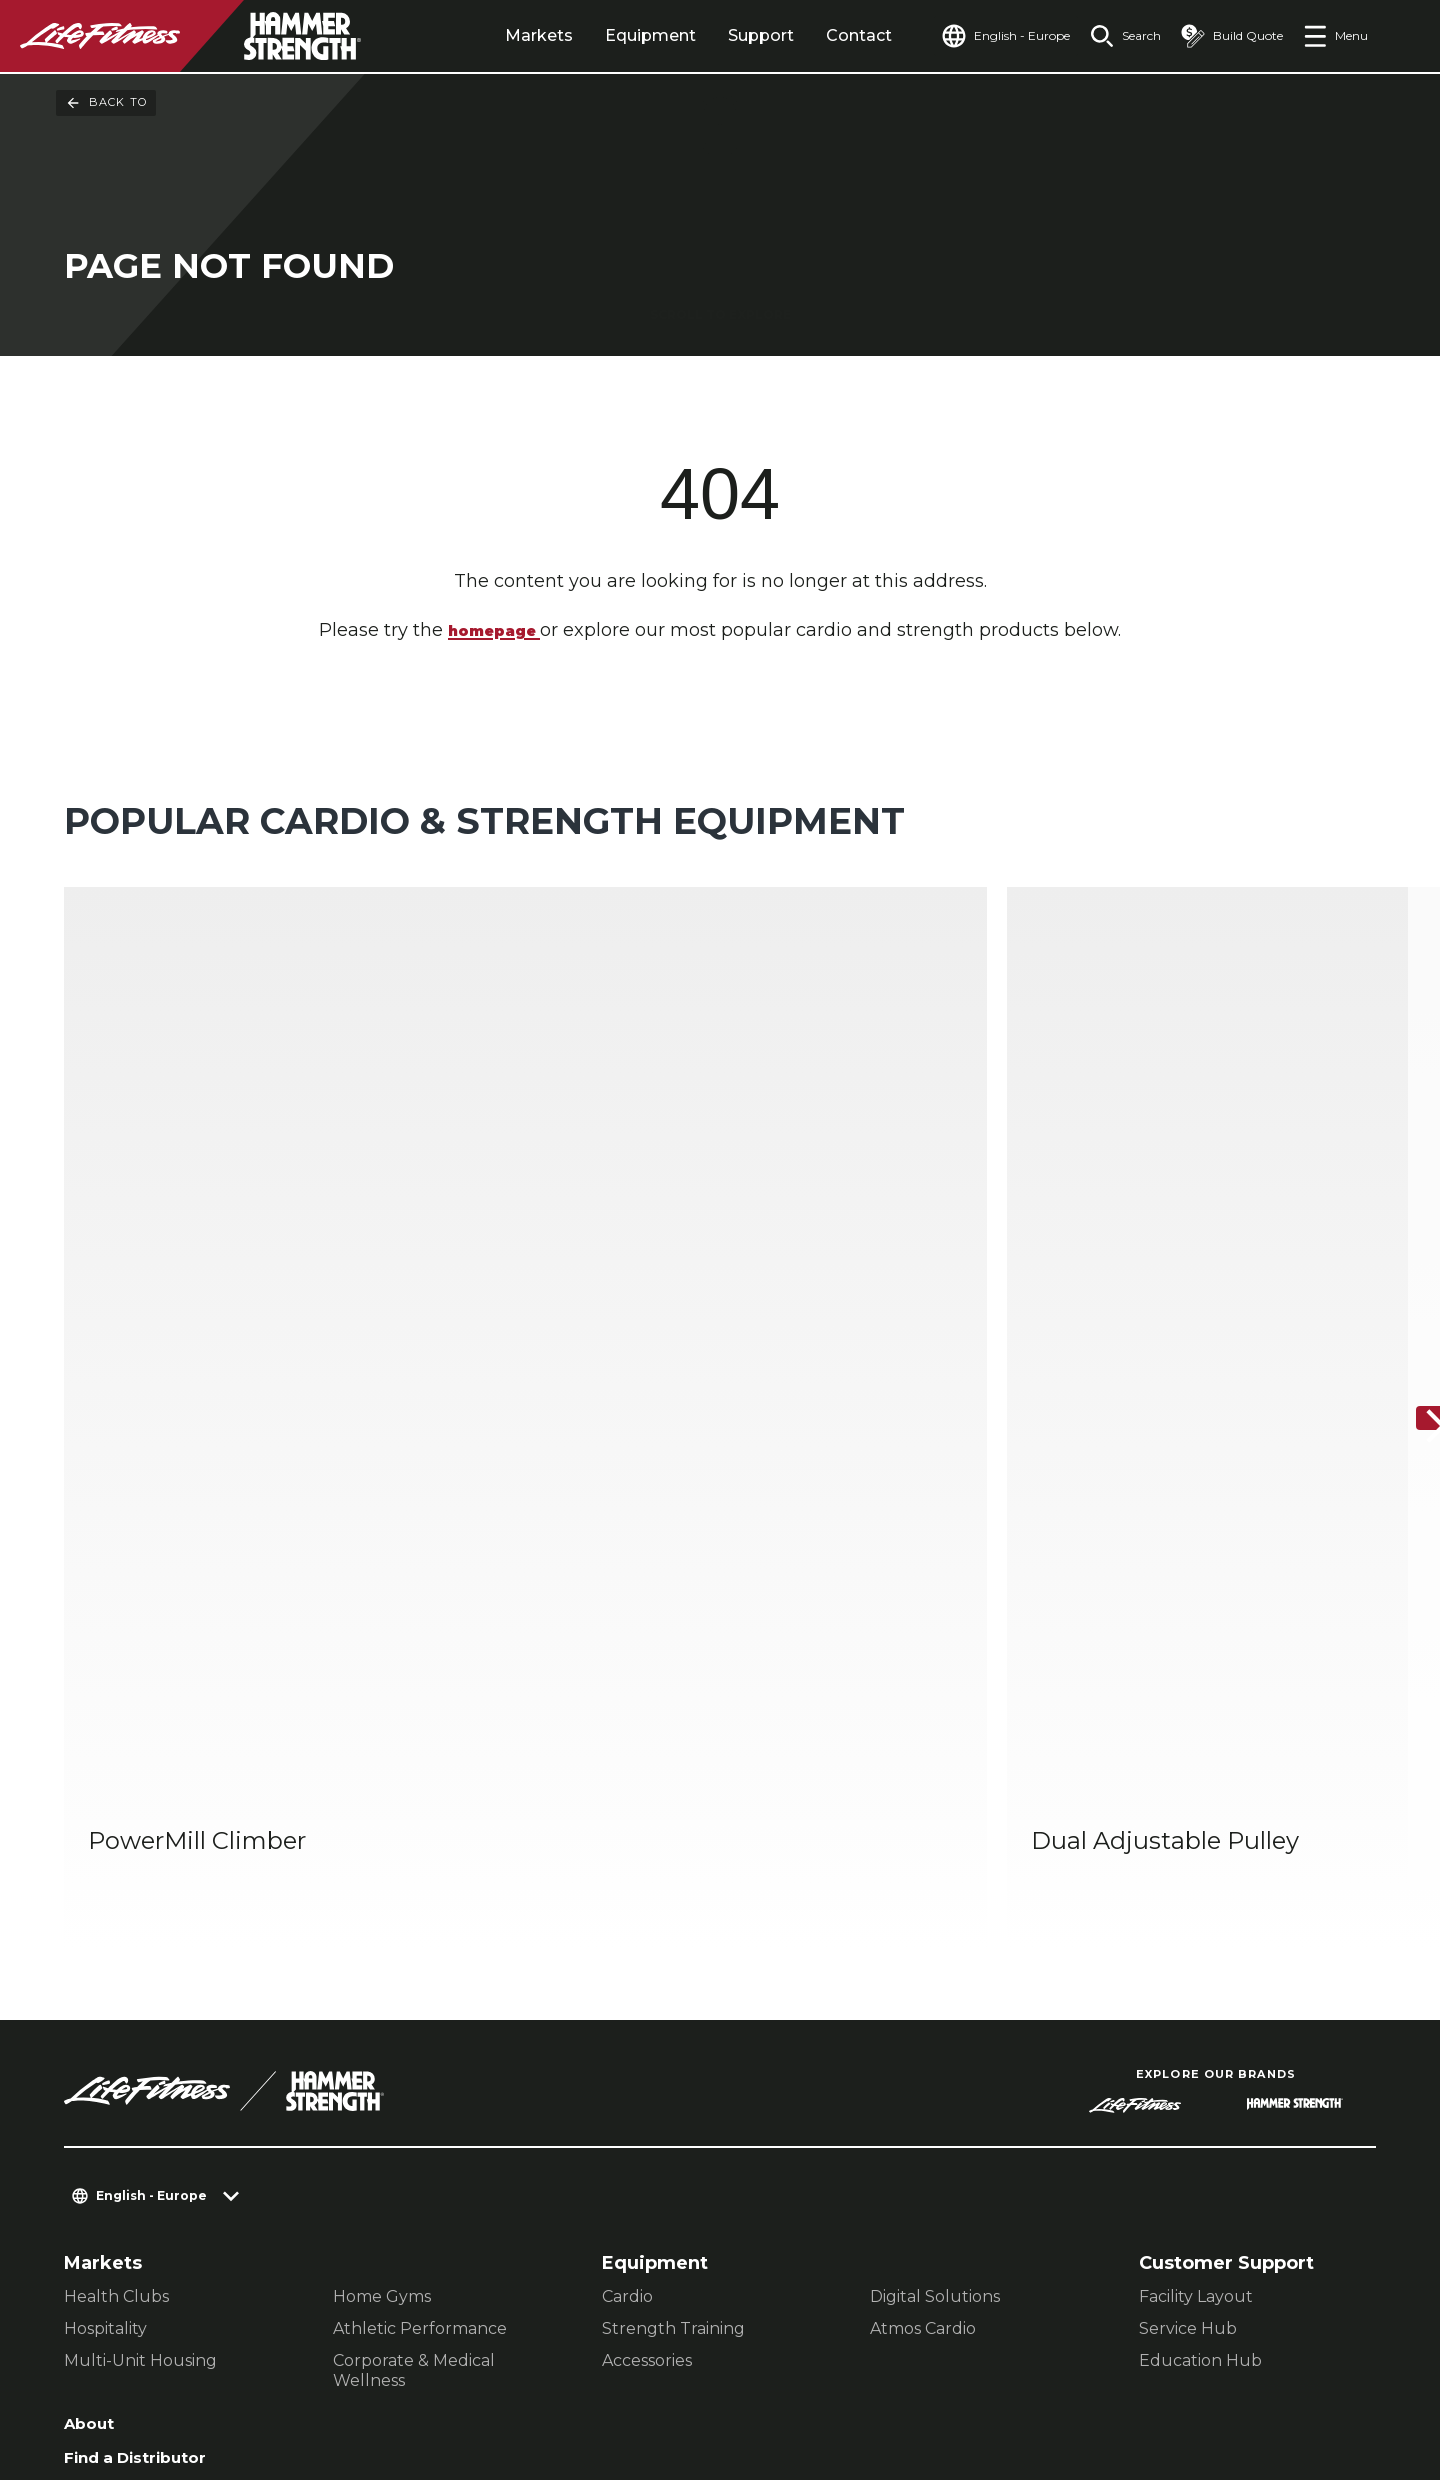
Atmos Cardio (923, 1869)
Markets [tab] (493, 35)
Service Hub (1188, 1869)
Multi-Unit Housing (140, 1901)
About (93, 1967)
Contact (813, 35)
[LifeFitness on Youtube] (1328, 2372)
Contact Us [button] (111, 2351)
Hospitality (105, 1869)
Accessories (647, 1901)
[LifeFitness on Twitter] (1256, 2372)
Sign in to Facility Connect (146, 2209)
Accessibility (125, 2121)
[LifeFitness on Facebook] (1112, 2372)
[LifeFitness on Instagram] (1184, 2372)
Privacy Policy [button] (407, 2351)
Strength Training (673, 1869)
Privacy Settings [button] (252, 2351)
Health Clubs (116, 1837)
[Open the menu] (1335, 36)
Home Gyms (382, 1837)
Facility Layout (1196, 1837)
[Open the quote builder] (1224, 36)
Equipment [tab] (604, 35)
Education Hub (1200, 1901)
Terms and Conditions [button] (160, 2383)
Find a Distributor (148, 2005)
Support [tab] (715, 35)
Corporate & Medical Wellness (414, 1911)
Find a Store (121, 2044)
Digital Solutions (935, 1837)
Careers (101, 2159)
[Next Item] (1408, 1189)
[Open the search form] (1109, 36)
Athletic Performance (420, 1869)
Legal (90, 2082)
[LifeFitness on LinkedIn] (1040, 2372)
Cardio (627, 1837)
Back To (106, 103)
